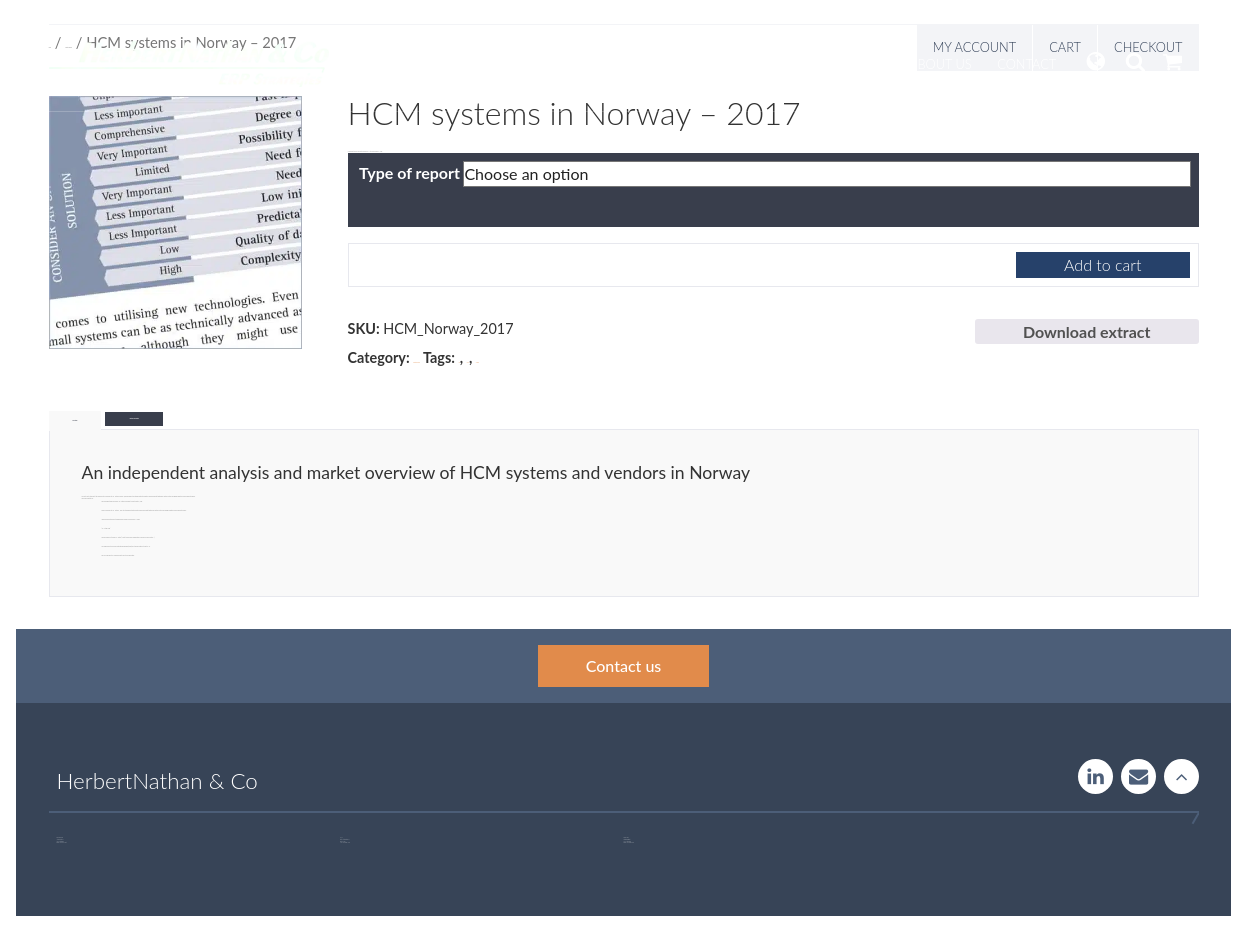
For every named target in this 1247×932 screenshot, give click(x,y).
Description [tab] (75, 420)
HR (459, 362)
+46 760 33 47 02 (345, 842)
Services (554, 64)
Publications (839, 64)
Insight (745, 64)
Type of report (409, 172)
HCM (468, 362)
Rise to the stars (1181, 776)
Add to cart (1102, 264)
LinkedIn (1095, 776)
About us (940, 64)
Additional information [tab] (133, 418)
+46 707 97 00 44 (63, 842)
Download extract (1087, 331)
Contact (1026, 64)
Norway (477, 362)
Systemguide (651, 64)
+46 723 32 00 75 (629, 842)
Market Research (416, 362)
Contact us (624, 665)
